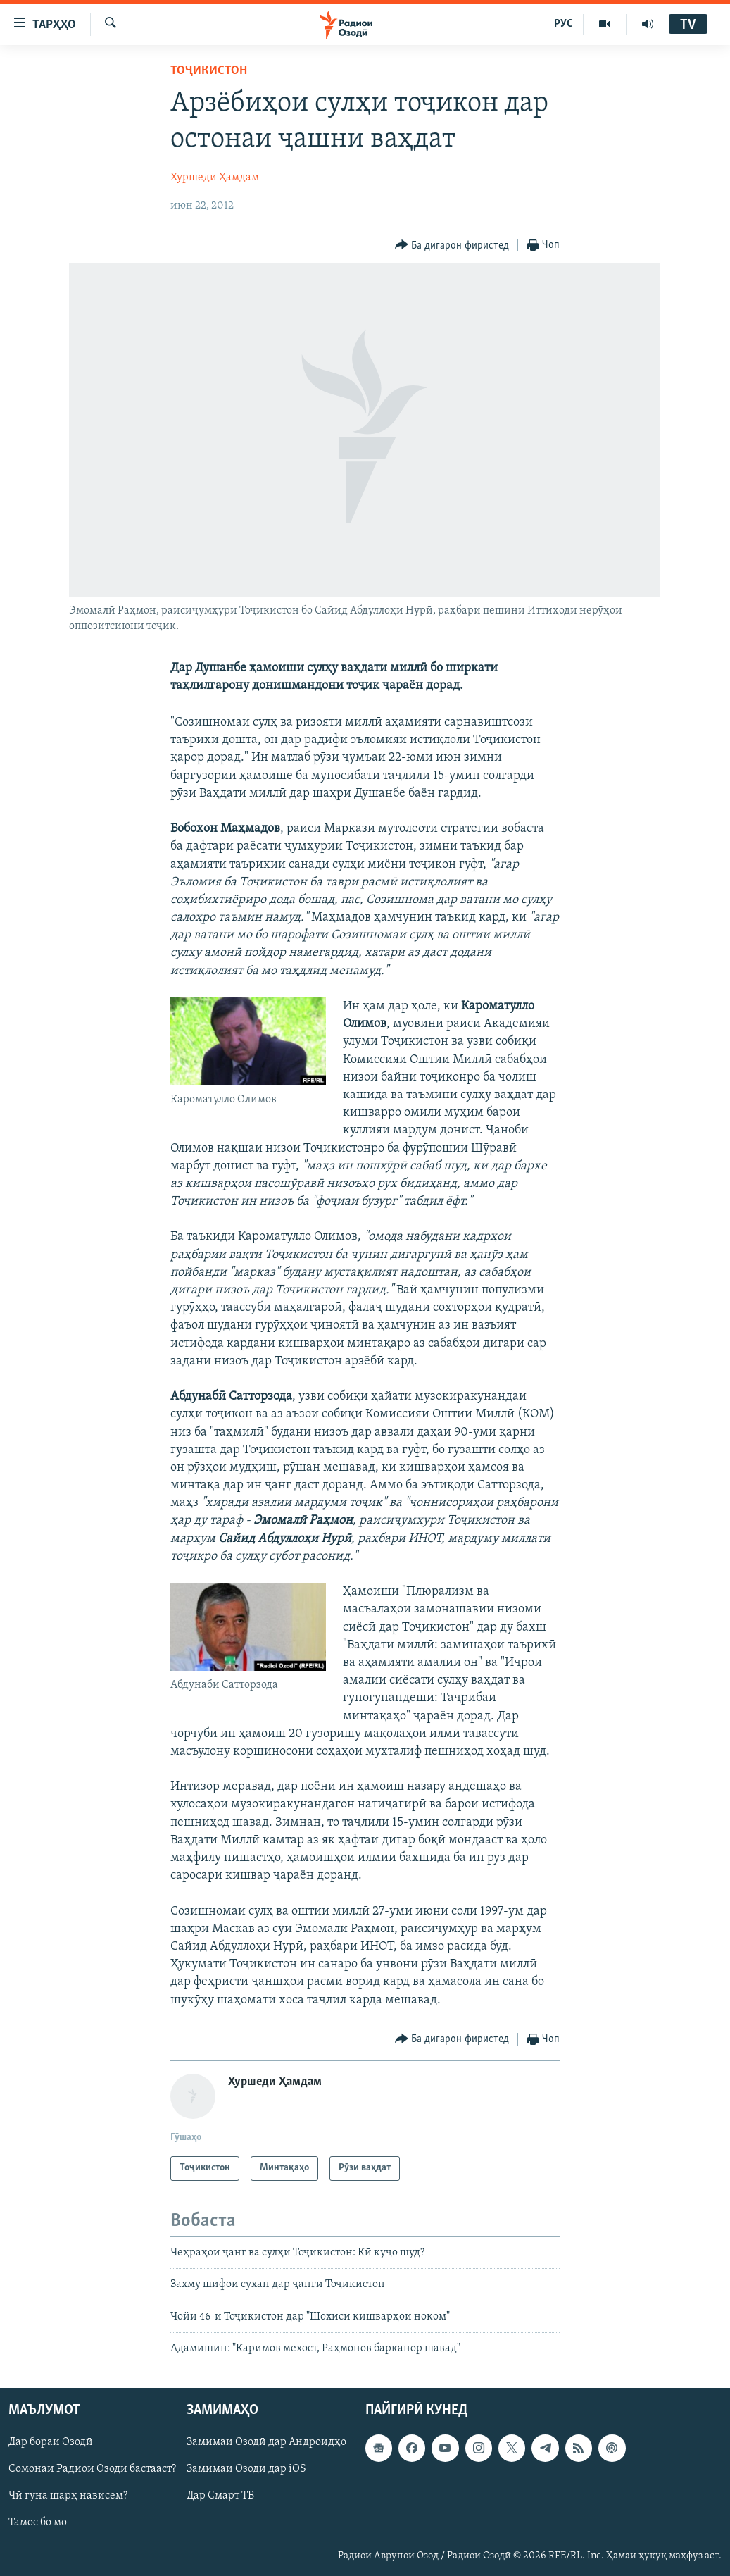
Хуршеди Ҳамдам (214, 177)
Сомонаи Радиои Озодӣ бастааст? (92, 2469)
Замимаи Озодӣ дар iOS (246, 2469)
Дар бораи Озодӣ (50, 2443)
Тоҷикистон (208, 70)
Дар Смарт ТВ (220, 2496)
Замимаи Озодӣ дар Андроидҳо (266, 2443)
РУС (563, 24)
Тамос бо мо (37, 2523)
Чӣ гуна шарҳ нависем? (67, 2496)
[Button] (452, 245)
